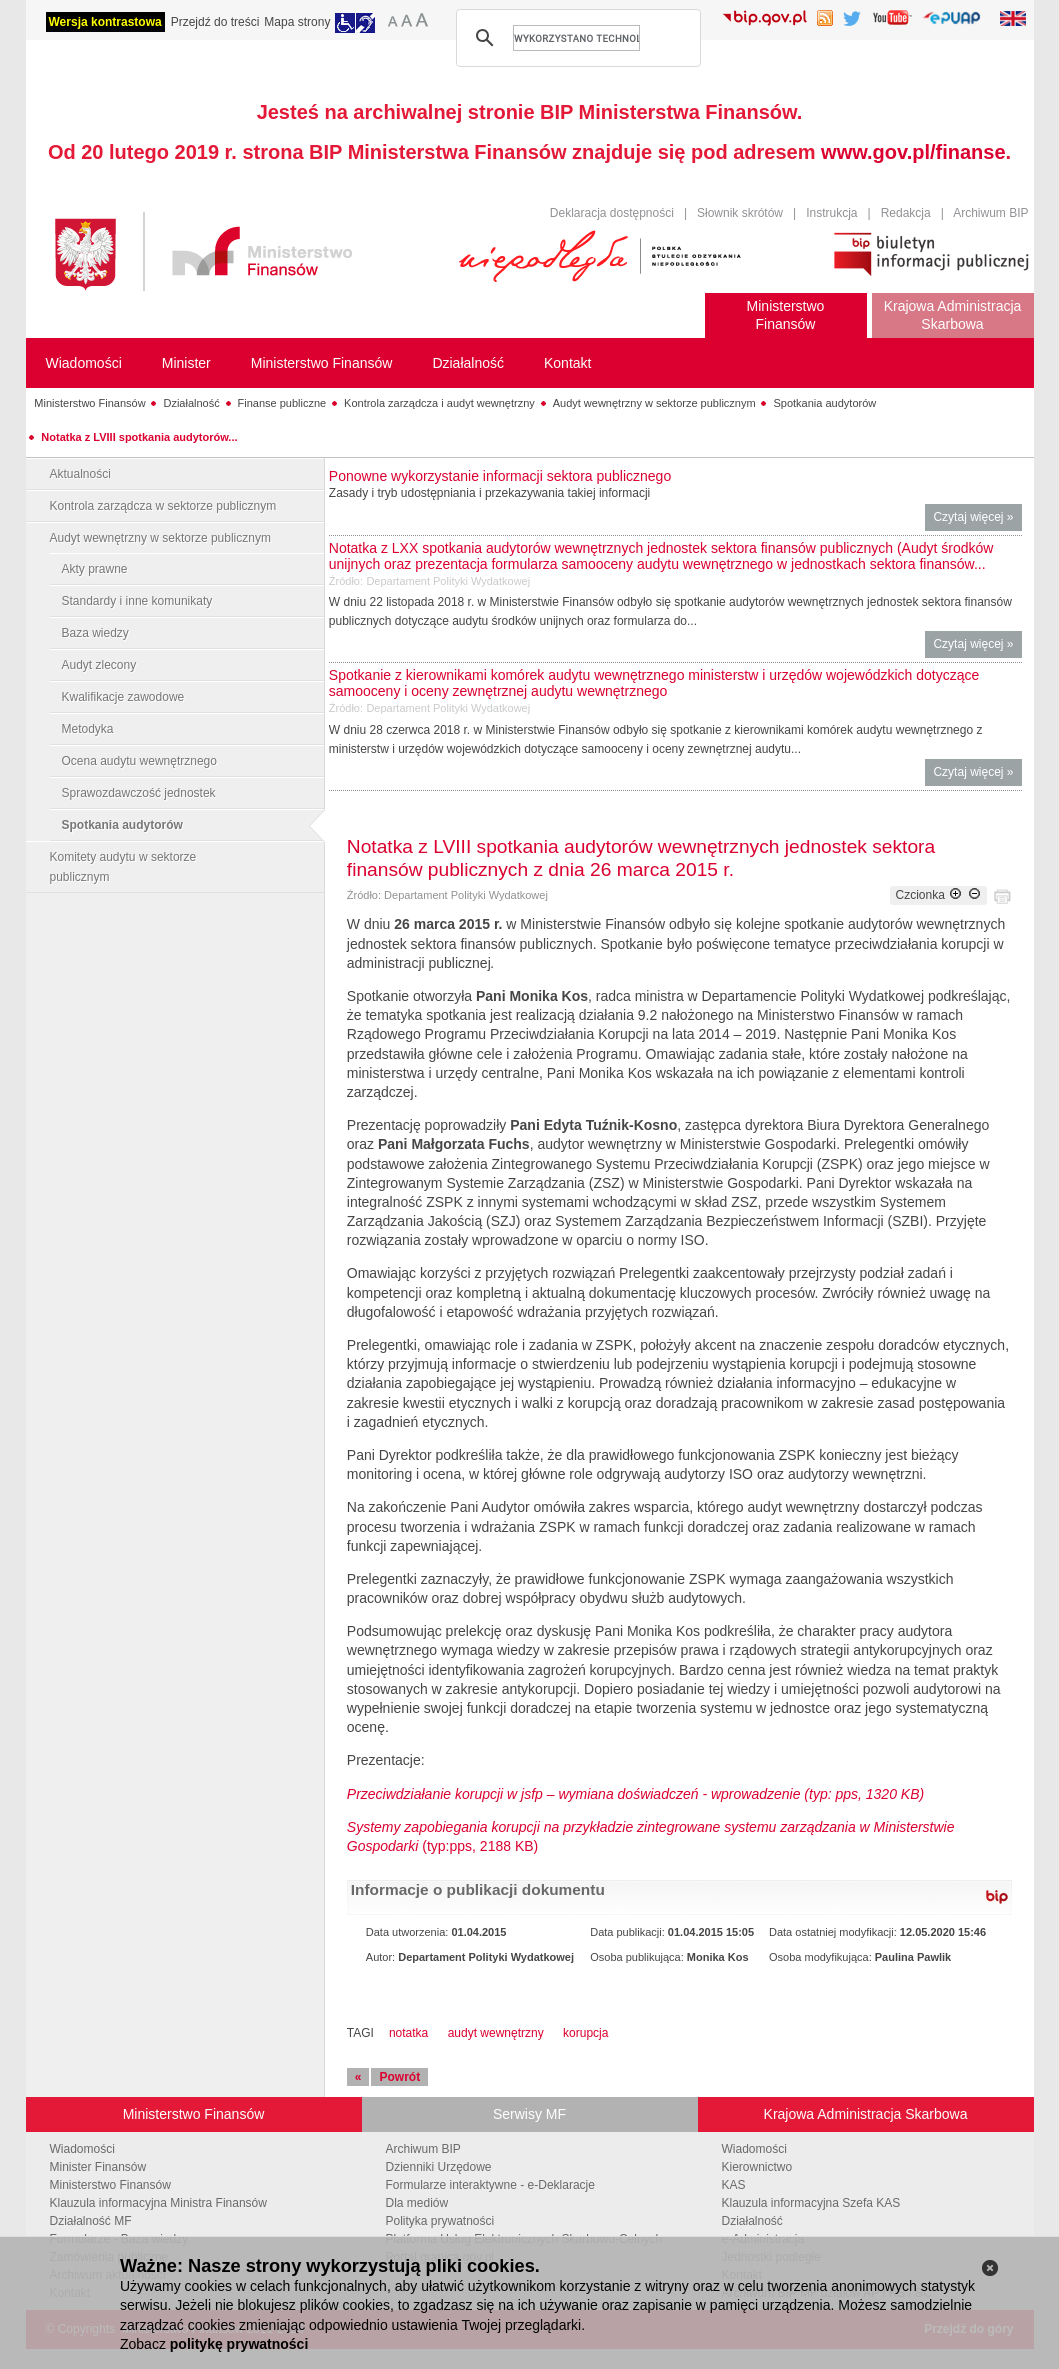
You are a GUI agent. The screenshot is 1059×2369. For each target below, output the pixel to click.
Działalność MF (91, 2221)
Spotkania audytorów (824, 403)
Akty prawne (95, 569)
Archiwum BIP (990, 213)
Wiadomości (82, 2149)
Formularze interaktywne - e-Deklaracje (490, 2185)
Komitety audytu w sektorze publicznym (123, 867)
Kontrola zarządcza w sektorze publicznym (163, 506)
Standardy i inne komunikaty (137, 601)
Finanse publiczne (282, 403)
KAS (734, 2185)
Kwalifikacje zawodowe (123, 697)
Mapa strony (297, 22)
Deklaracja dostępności (612, 213)
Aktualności (80, 474)
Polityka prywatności (440, 2221)
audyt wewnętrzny (496, 2033)
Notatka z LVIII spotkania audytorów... (139, 437)
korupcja (585, 2033)
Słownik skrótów (740, 213)
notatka (408, 2033)
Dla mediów (417, 2203)
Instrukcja (831, 213)
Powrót (399, 2077)
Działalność (191, 403)
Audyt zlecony (99, 665)
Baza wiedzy (95, 633)
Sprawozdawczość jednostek (139, 793)
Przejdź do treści (215, 22)
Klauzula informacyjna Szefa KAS (811, 2203)
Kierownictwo (757, 2167)
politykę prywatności (239, 2344)
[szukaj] (576, 38)
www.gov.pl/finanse (913, 152)
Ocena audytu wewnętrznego (139, 761)
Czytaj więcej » (977, 519)
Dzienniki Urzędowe (439, 2167)
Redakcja (906, 213)
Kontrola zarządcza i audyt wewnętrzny (439, 403)
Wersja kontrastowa (105, 22)
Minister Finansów (98, 2167)
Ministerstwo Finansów (89, 403)
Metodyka (88, 729)
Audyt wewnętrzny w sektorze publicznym (654, 403)
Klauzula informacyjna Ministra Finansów (158, 2203)
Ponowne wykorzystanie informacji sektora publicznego (500, 476)
